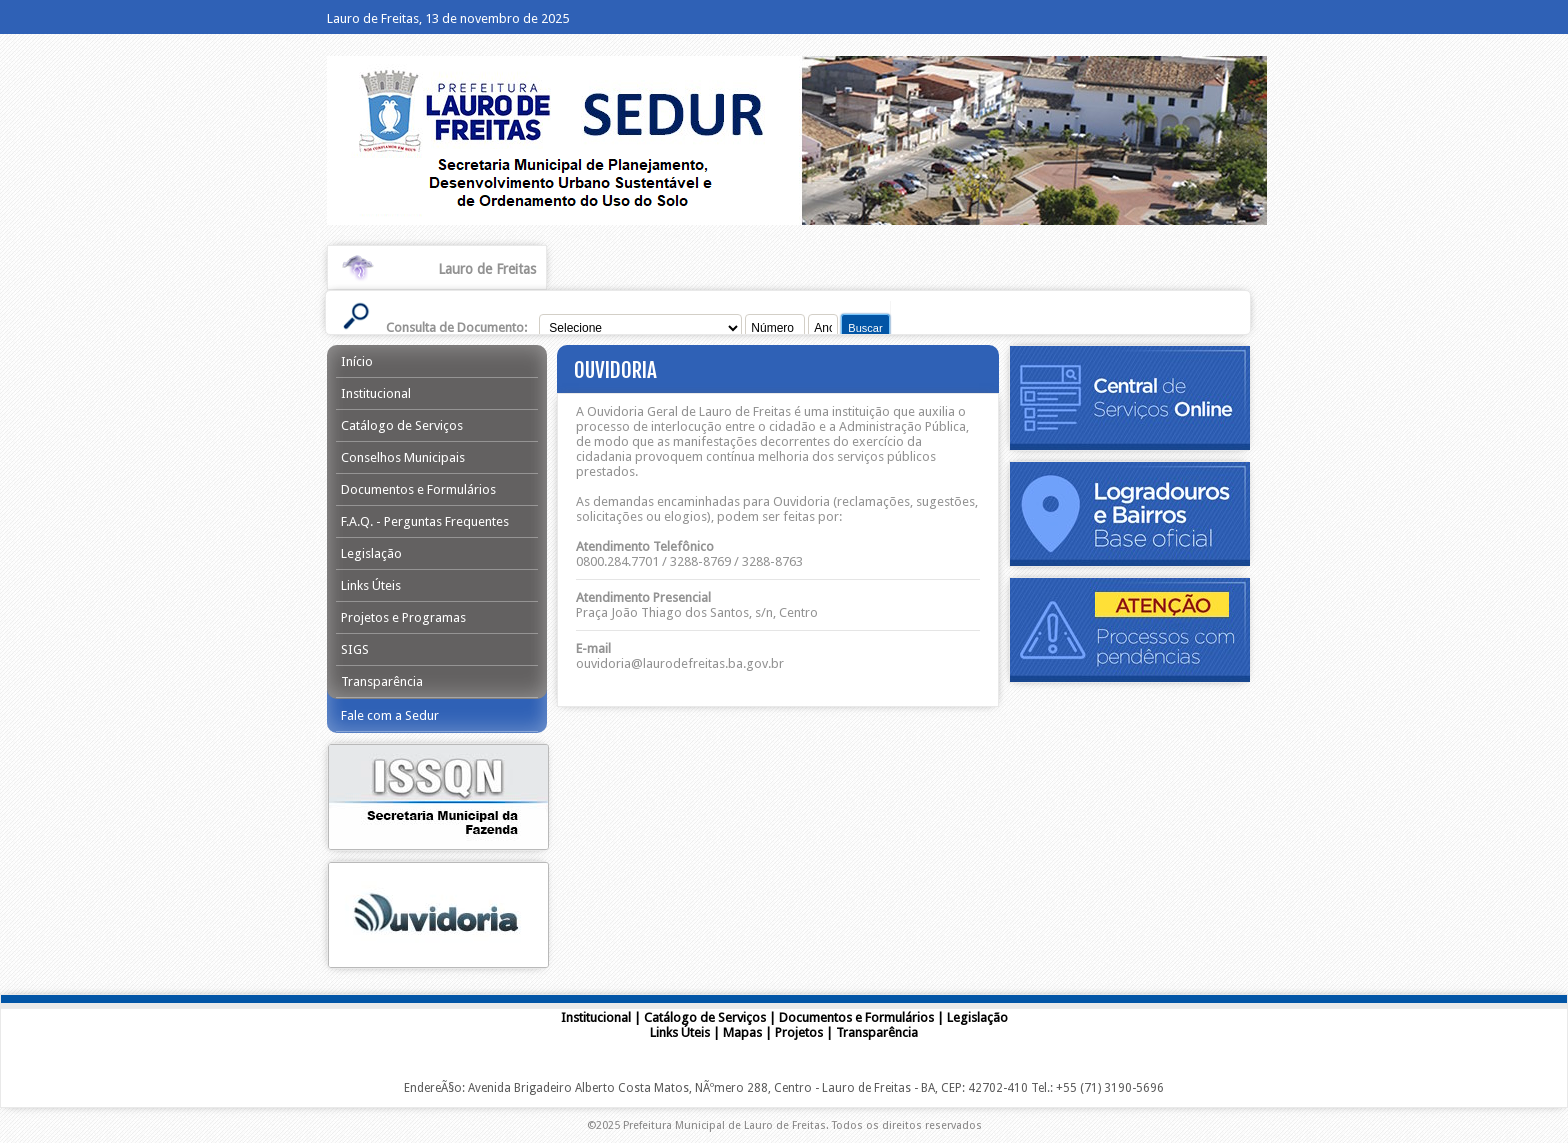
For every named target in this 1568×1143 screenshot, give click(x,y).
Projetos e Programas (403, 617)
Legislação (371, 553)
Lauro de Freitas (487, 269)
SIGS (355, 649)
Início (357, 361)
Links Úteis (371, 585)
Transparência (382, 681)
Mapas (742, 1032)
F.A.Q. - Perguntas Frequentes (425, 521)
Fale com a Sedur (390, 715)
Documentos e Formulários (418, 489)
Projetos (799, 1032)
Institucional (376, 393)
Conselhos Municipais (403, 457)
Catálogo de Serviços (402, 425)
